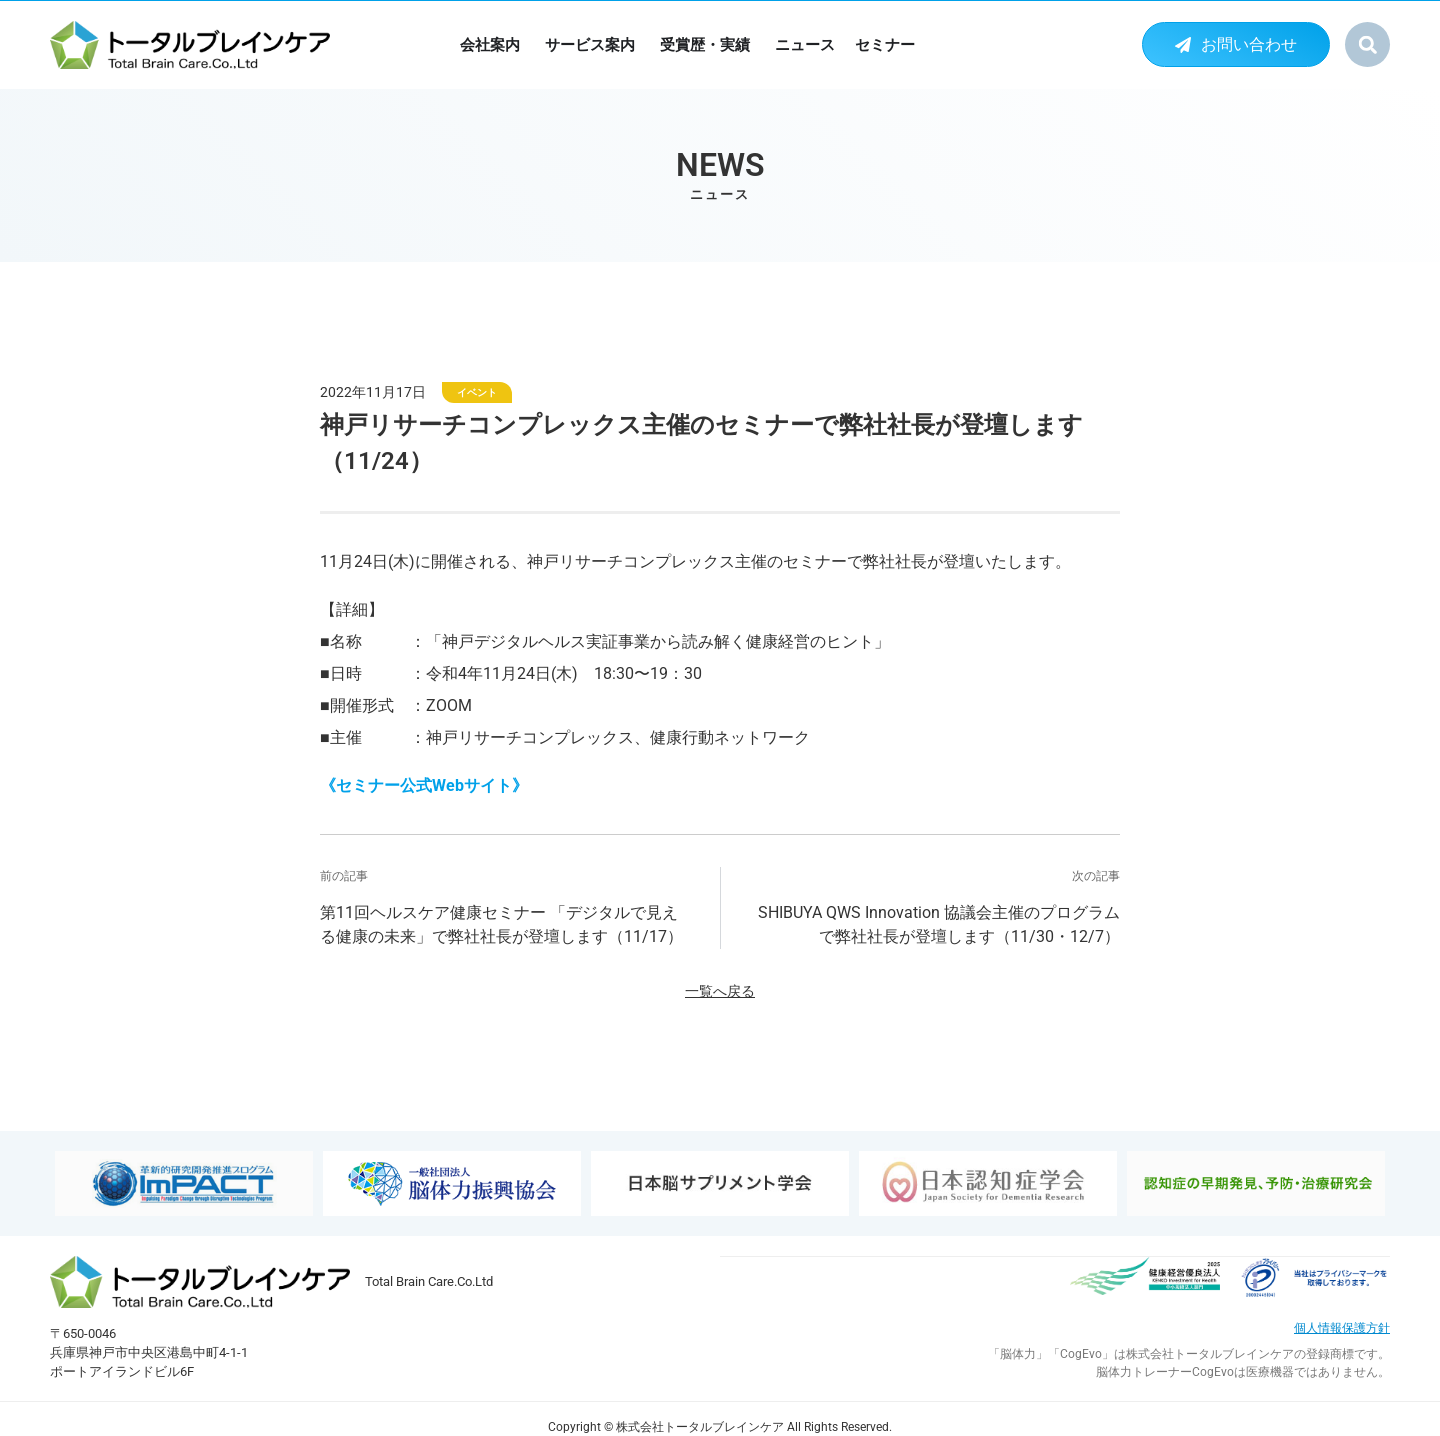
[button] (1367, 44)
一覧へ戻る (720, 991)
